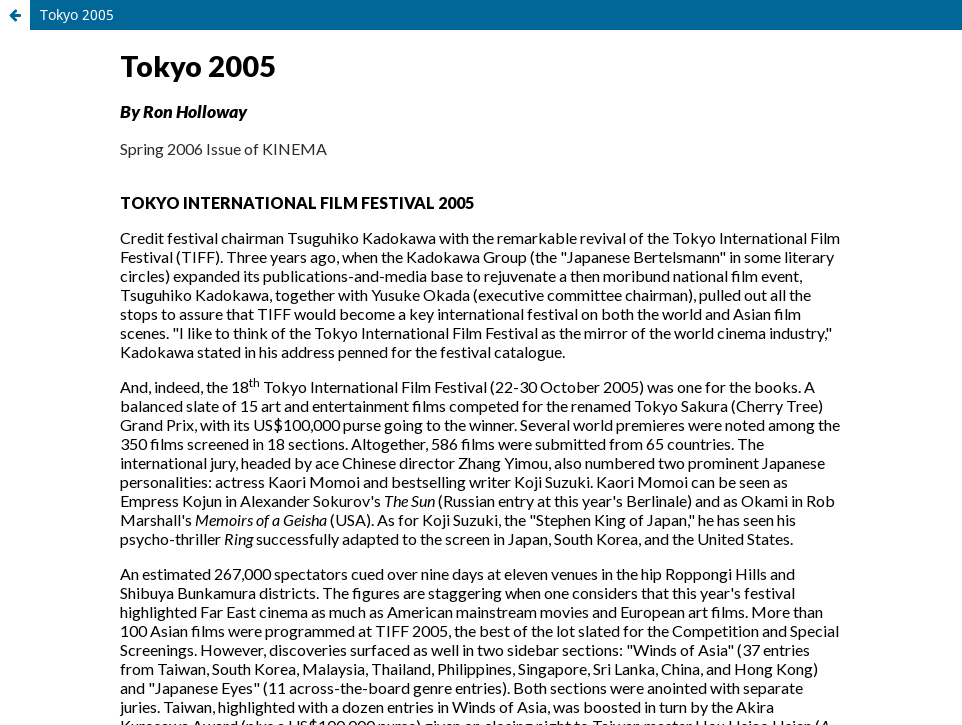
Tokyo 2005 (77, 14)
